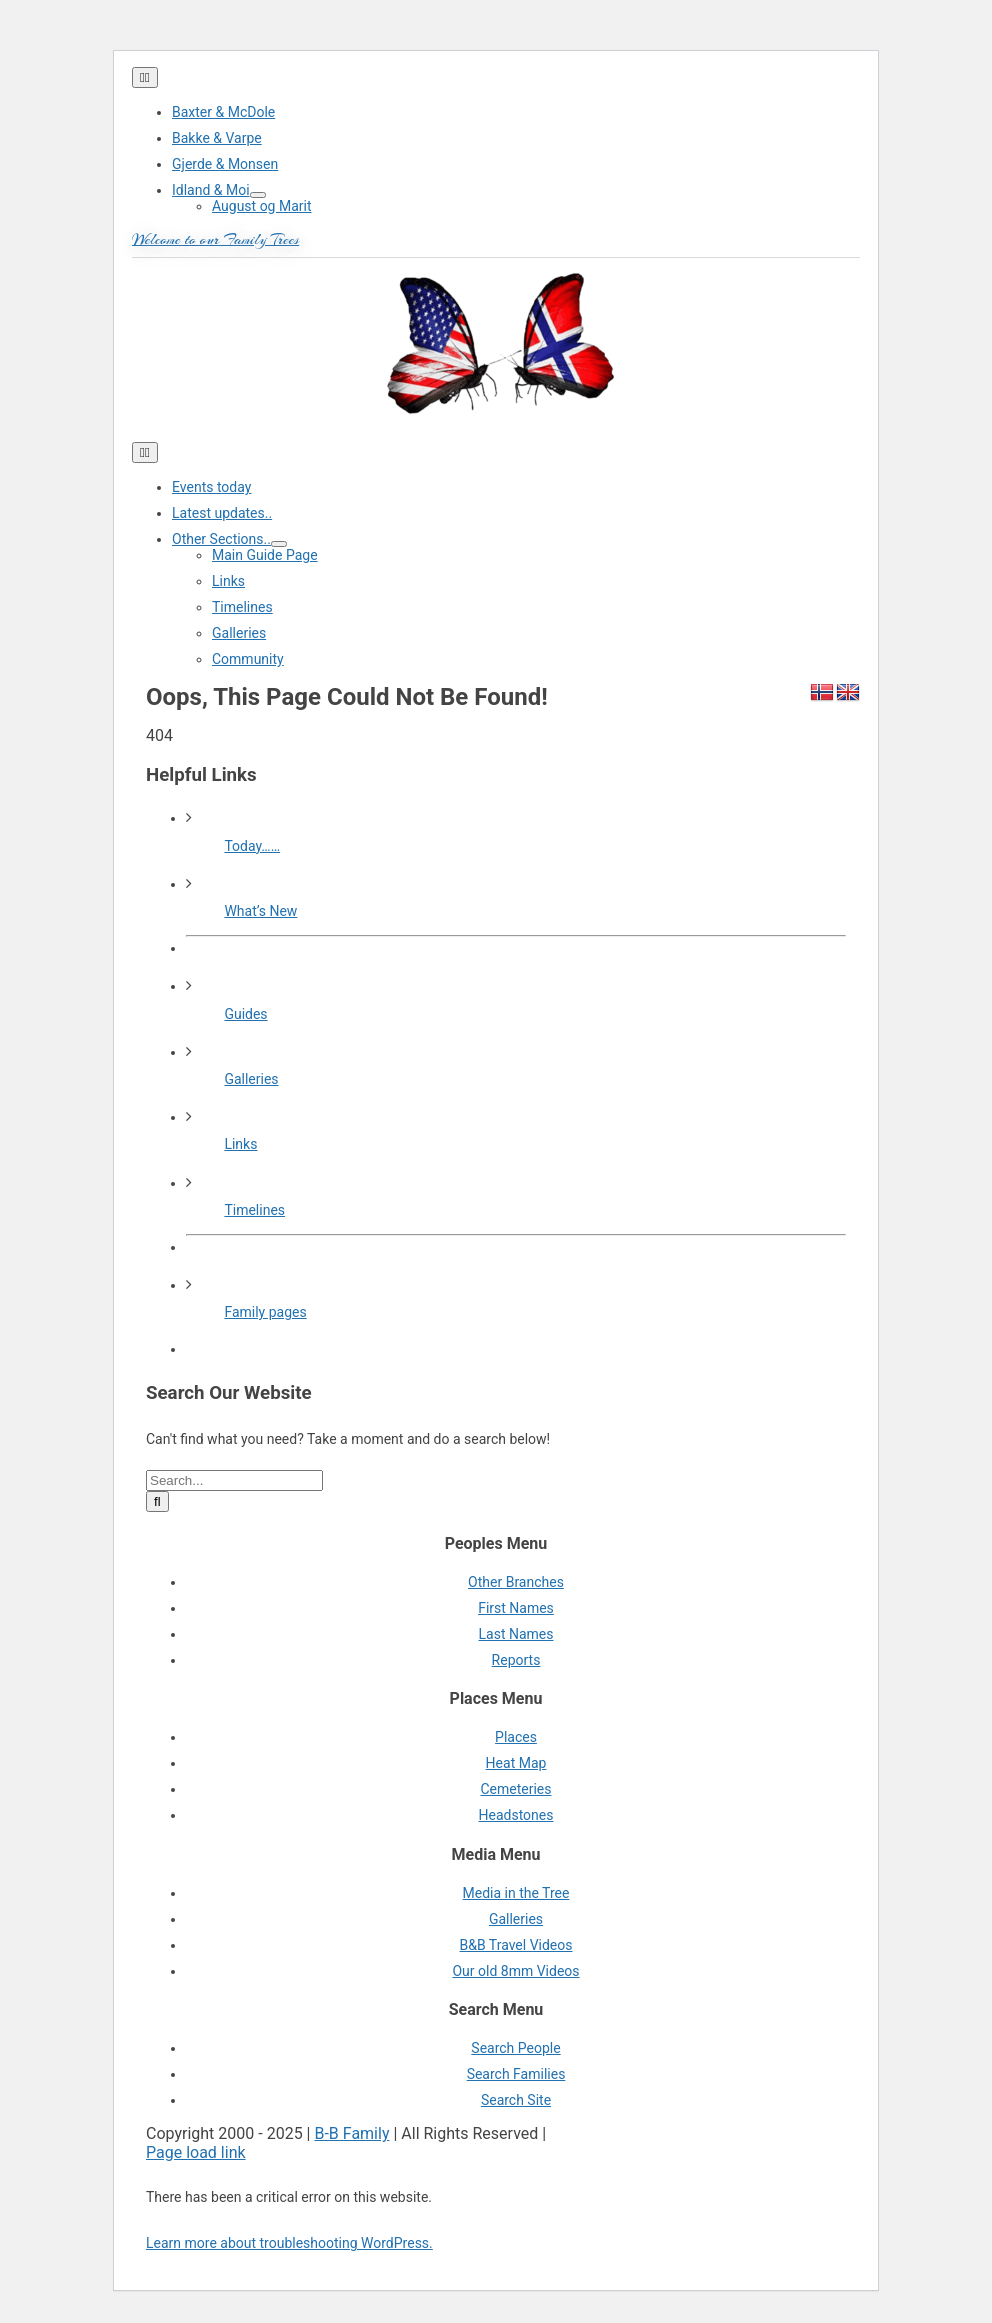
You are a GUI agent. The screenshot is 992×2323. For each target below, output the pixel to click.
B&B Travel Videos (515, 1945)
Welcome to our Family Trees (215, 240)
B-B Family (351, 2133)
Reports (516, 1660)
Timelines (254, 1210)
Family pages (265, 1312)
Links (240, 1144)
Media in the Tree (516, 1893)
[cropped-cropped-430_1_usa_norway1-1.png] (496, 432)
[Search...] (234, 1480)
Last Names (516, 1634)
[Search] (157, 1501)
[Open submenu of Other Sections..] (279, 544)
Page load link (196, 2152)
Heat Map (516, 1763)
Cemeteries (515, 1789)
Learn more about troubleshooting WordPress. (289, 2243)
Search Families (516, 2074)
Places (516, 1737)
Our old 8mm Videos (515, 1971)
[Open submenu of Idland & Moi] (258, 195)
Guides (245, 1014)
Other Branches (516, 1582)
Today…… (252, 846)
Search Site (516, 2100)
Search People (515, 2048)
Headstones (516, 1815)
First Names (516, 1608)
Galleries (251, 1079)
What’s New (260, 911)
